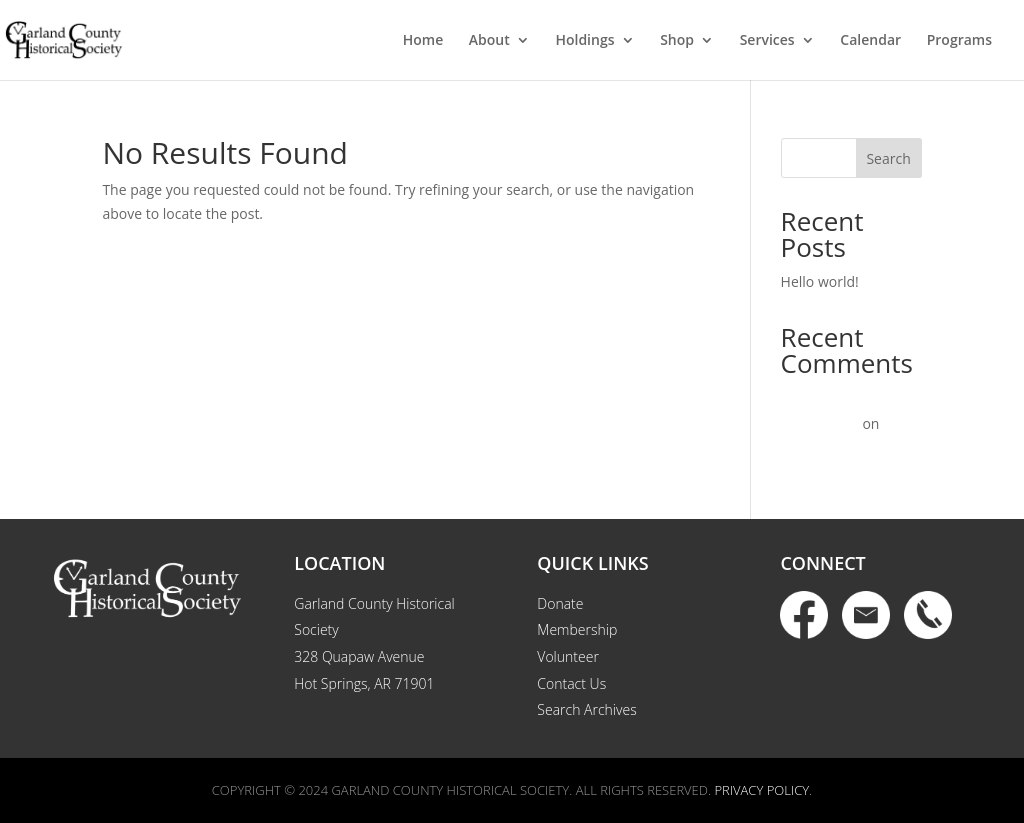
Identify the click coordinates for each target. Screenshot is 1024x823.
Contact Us (571, 683)
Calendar (870, 41)
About (489, 41)
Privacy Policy (761, 790)
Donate (560, 603)
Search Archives (586, 709)
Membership (577, 629)
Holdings (584, 41)
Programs (959, 41)
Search (888, 158)
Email (866, 615)
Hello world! (820, 281)
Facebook (804, 615)
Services (767, 41)
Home (423, 41)
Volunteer (568, 656)
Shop (677, 41)
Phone (928, 615)
